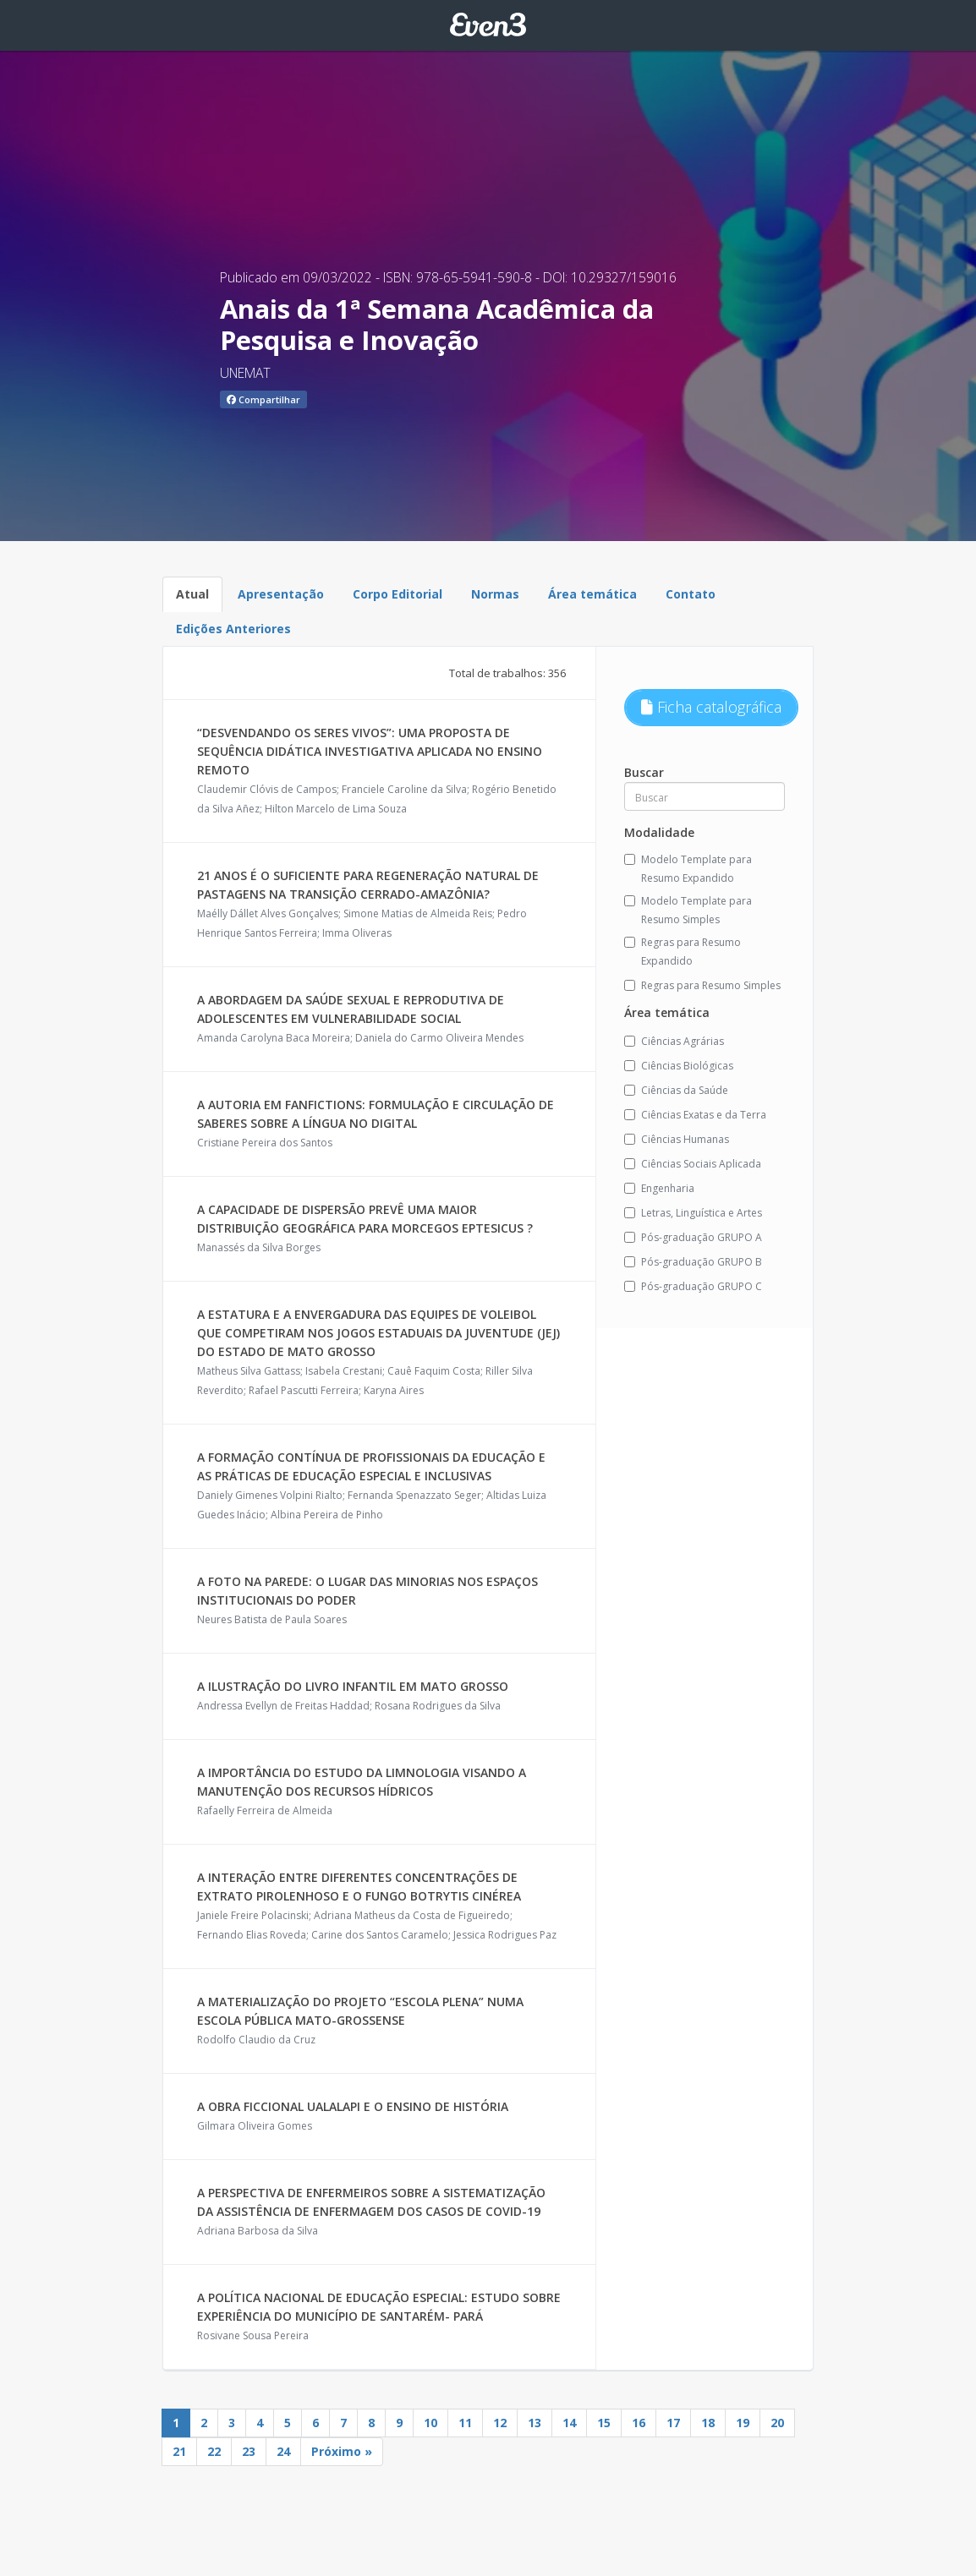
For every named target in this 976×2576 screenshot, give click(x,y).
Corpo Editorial (397, 594)
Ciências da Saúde (676, 1090)
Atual (192, 594)
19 (742, 2423)
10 (430, 2423)
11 (465, 2423)
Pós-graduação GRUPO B (693, 1262)
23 (248, 2451)
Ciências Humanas (676, 1139)
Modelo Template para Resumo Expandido (688, 868)
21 (179, 2451)
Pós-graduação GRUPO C (693, 1286)
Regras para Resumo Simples (702, 985)
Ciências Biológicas (678, 1065)
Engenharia (659, 1188)
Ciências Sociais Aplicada (692, 1164)
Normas (495, 594)
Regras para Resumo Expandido (682, 951)
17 (673, 2423)
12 (500, 2423)
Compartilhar (263, 399)
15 (604, 2423)
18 (708, 2423)
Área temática (592, 594)
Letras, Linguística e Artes (693, 1213)
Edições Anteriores (233, 629)
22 (214, 2451)
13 (534, 2423)
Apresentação (281, 594)
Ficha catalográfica (711, 707)
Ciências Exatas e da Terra (695, 1115)
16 (638, 2423)
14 (569, 2423)
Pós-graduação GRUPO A (693, 1237)
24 (283, 2451)
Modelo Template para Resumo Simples (688, 910)
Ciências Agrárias (674, 1041)
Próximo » (341, 2451)
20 (777, 2423)
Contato (691, 594)
